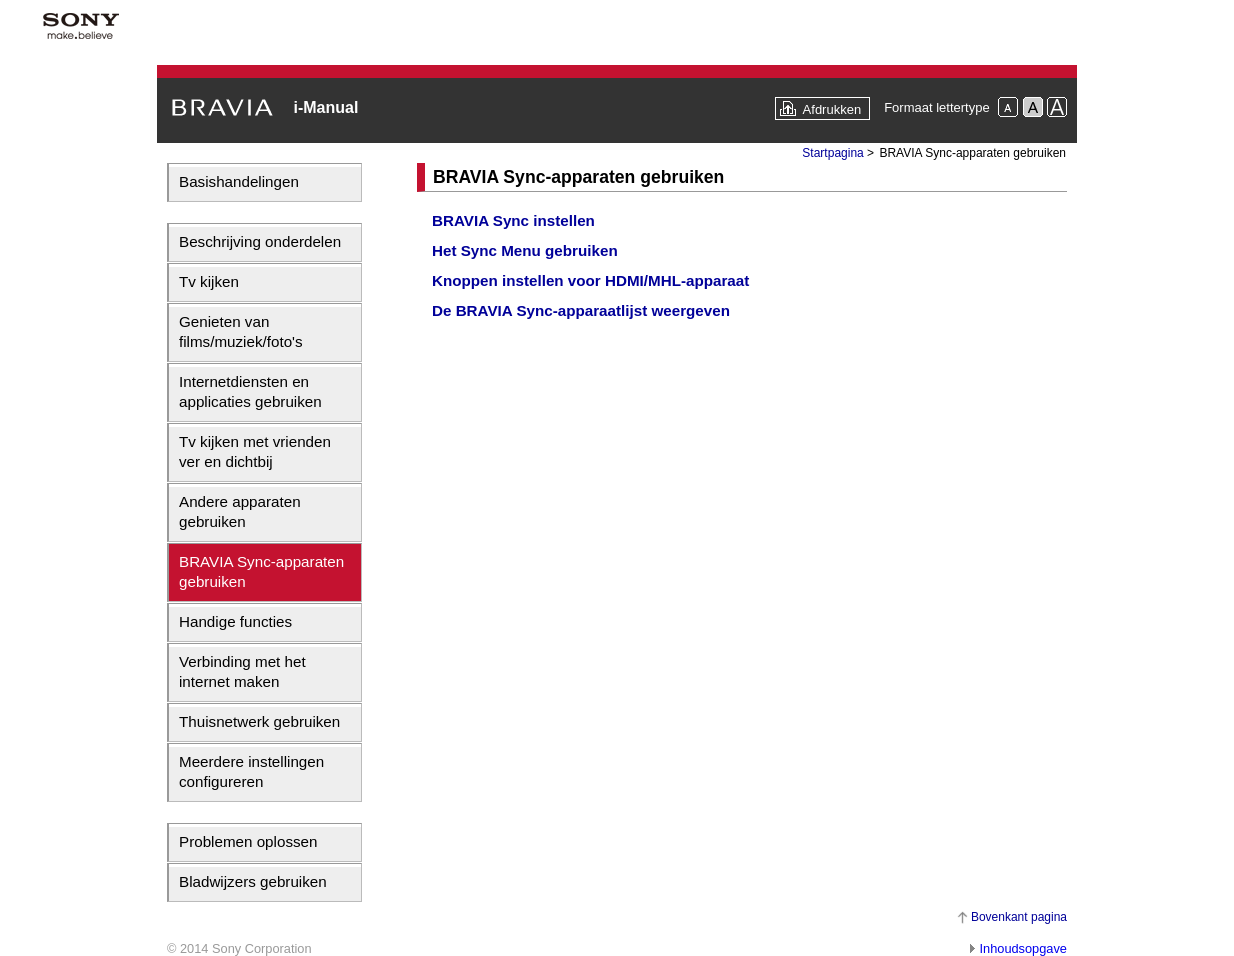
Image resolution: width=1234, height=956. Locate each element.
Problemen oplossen (248, 841)
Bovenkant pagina (1019, 917)
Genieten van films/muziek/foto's (241, 331)
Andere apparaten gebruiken (240, 511)
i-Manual (325, 107)
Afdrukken (832, 109)
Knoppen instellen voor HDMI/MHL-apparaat (590, 280)
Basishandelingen (239, 181)
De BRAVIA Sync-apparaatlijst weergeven (581, 310)
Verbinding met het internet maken (242, 671)
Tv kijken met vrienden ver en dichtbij (255, 451)
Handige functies (235, 621)
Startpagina (832, 153)
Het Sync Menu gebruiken (525, 250)
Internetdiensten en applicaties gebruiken (250, 391)
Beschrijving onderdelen (260, 241)
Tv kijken (209, 281)
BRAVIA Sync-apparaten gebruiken (261, 571)
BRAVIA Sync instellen (513, 220)
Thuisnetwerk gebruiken (259, 721)
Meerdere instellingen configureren (251, 771)
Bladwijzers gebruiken (253, 881)
